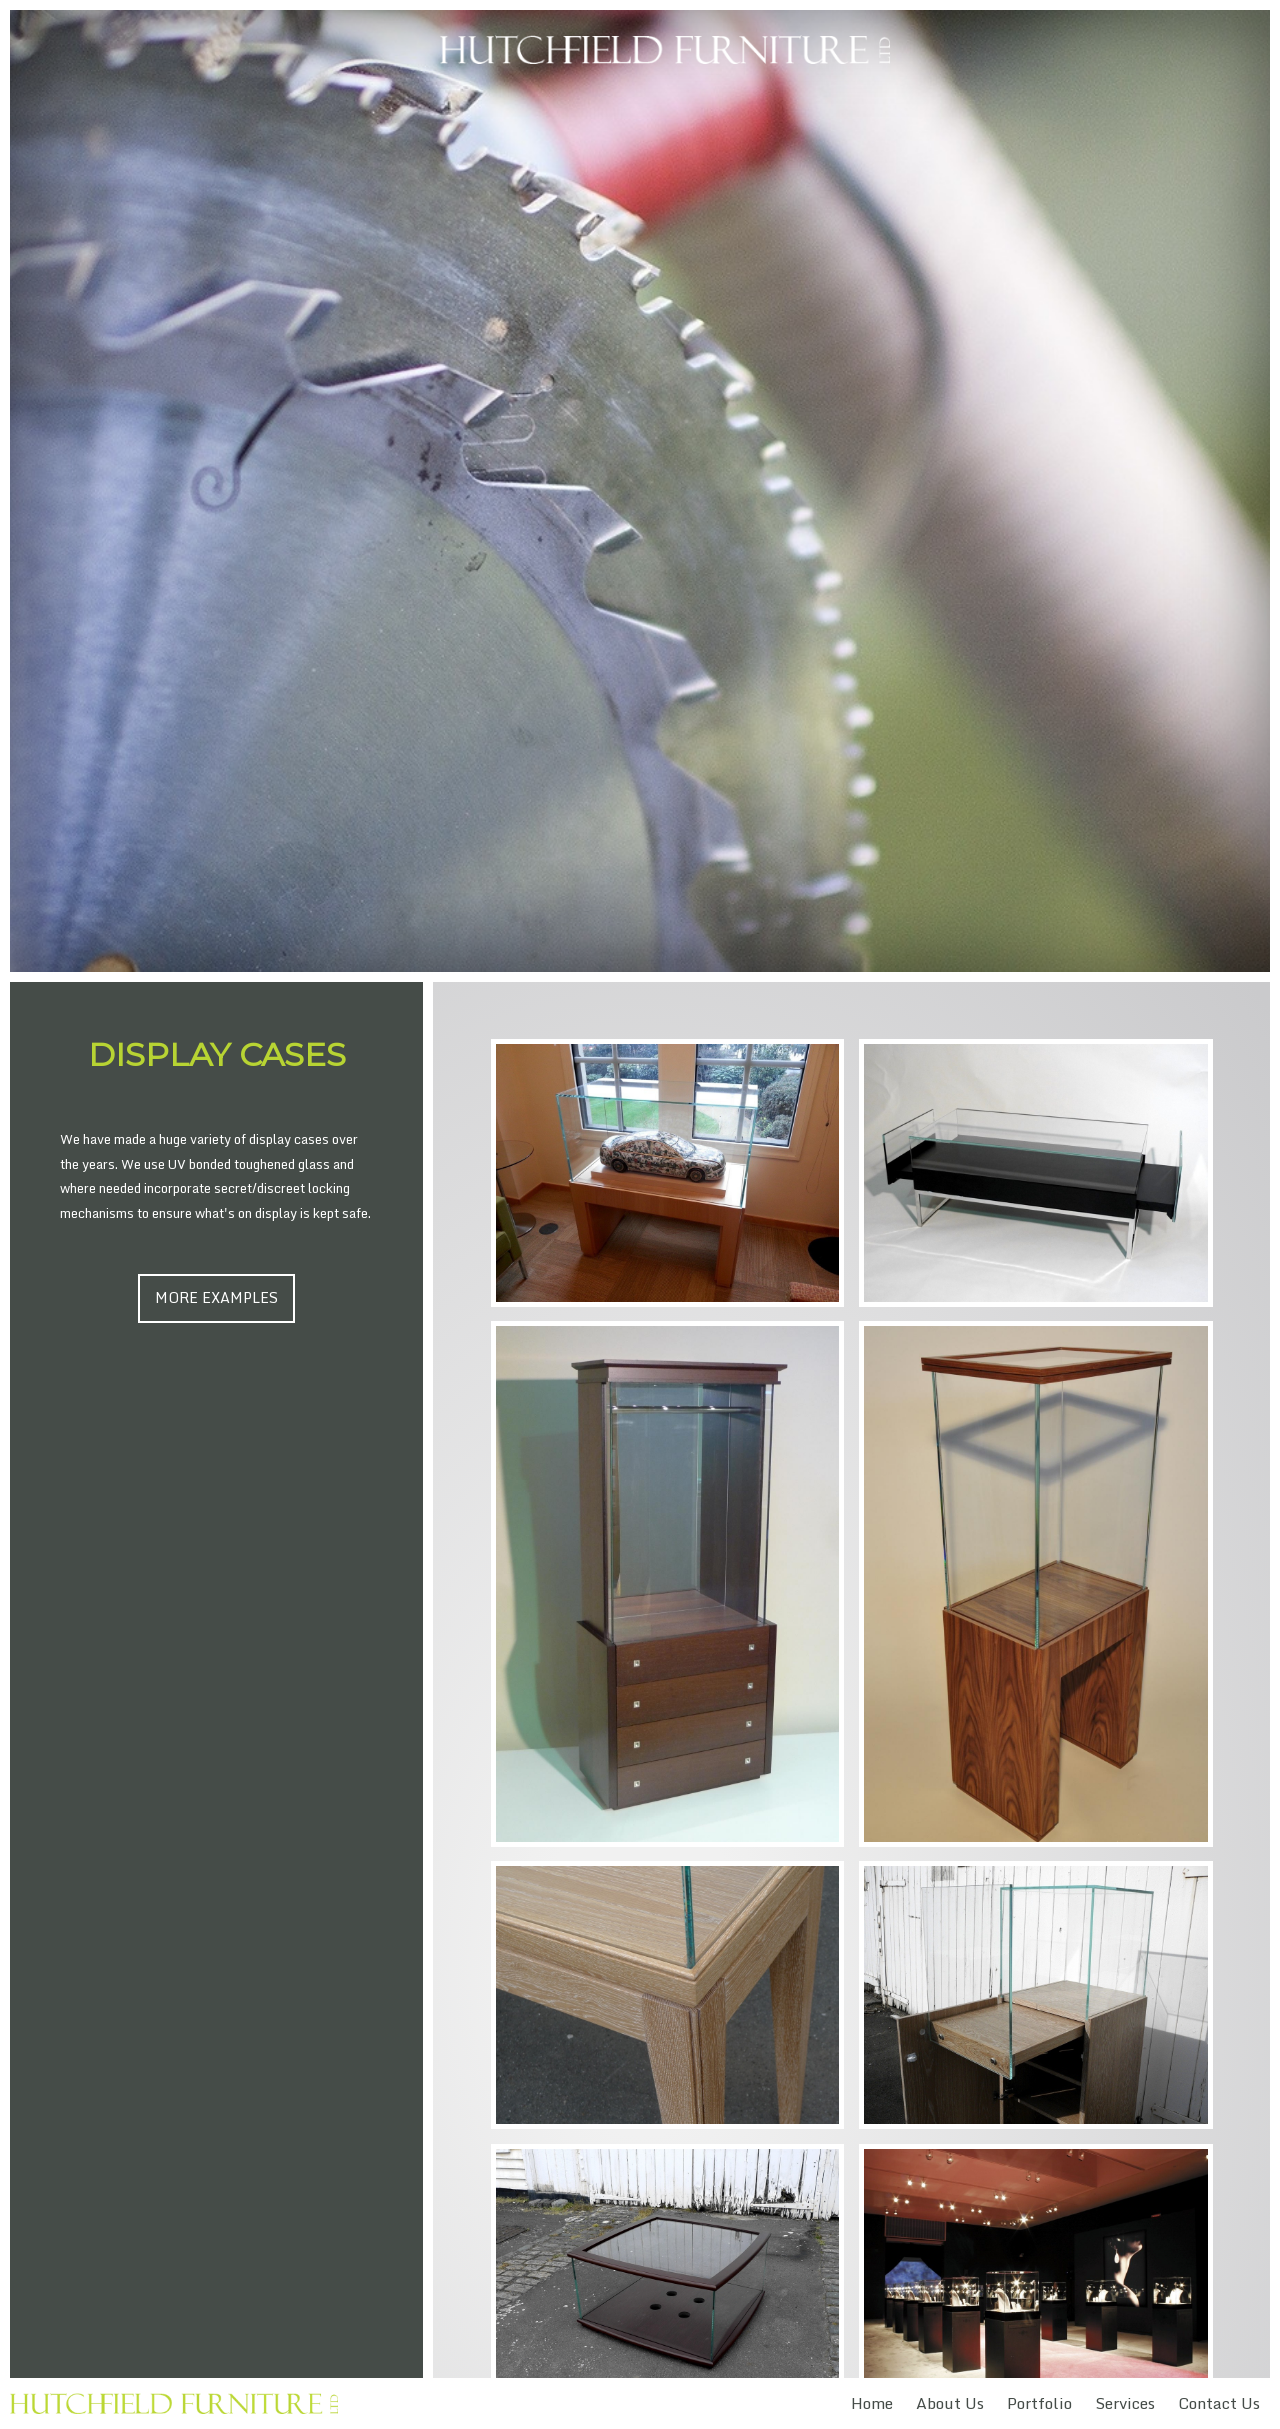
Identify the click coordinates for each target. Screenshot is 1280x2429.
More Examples (216, 1297)
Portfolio (1039, 2403)
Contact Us (1219, 2403)
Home (872, 2403)
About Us (950, 2403)
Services (1125, 2403)
